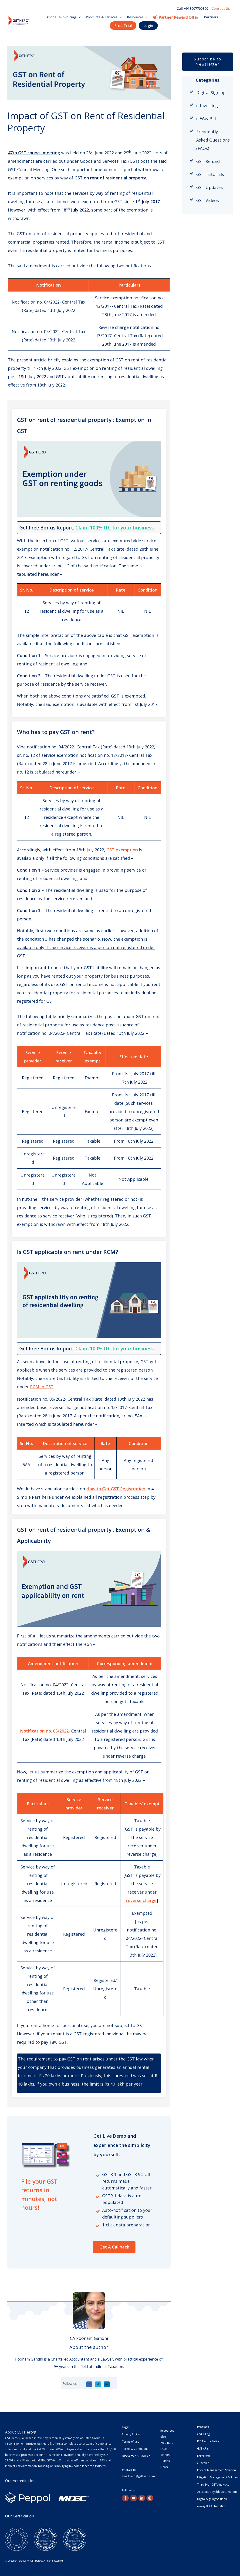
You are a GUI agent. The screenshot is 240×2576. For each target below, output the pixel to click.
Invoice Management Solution (216, 2470)
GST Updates (209, 187)
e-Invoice (203, 2463)
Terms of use (130, 2442)
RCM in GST (42, 1386)
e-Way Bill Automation (211, 2506)
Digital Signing (211, 92)
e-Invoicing (207, 105)
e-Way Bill (206, 118)
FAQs (163, 2449)
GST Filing (203, 2434)
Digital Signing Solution (212, 2499)
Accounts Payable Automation (217, 2492)
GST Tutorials (210, 174)
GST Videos (207, 200)
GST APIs (203, 2448)
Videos (164, 2455)
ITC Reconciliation (208, 2441)
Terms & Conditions (135, 2449)
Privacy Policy (131, 2434)
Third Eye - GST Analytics (213, 2485)
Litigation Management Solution (218, 2477)
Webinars (166, 2443)
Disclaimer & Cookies (136, 2456)
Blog (163, 2437)
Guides (165, 2461)
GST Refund (208, 161)
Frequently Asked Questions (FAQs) (213, 140)
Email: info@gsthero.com (138, 2476)
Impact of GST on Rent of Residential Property (86, 121)
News (164, 2467)
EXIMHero (203, 2456)
